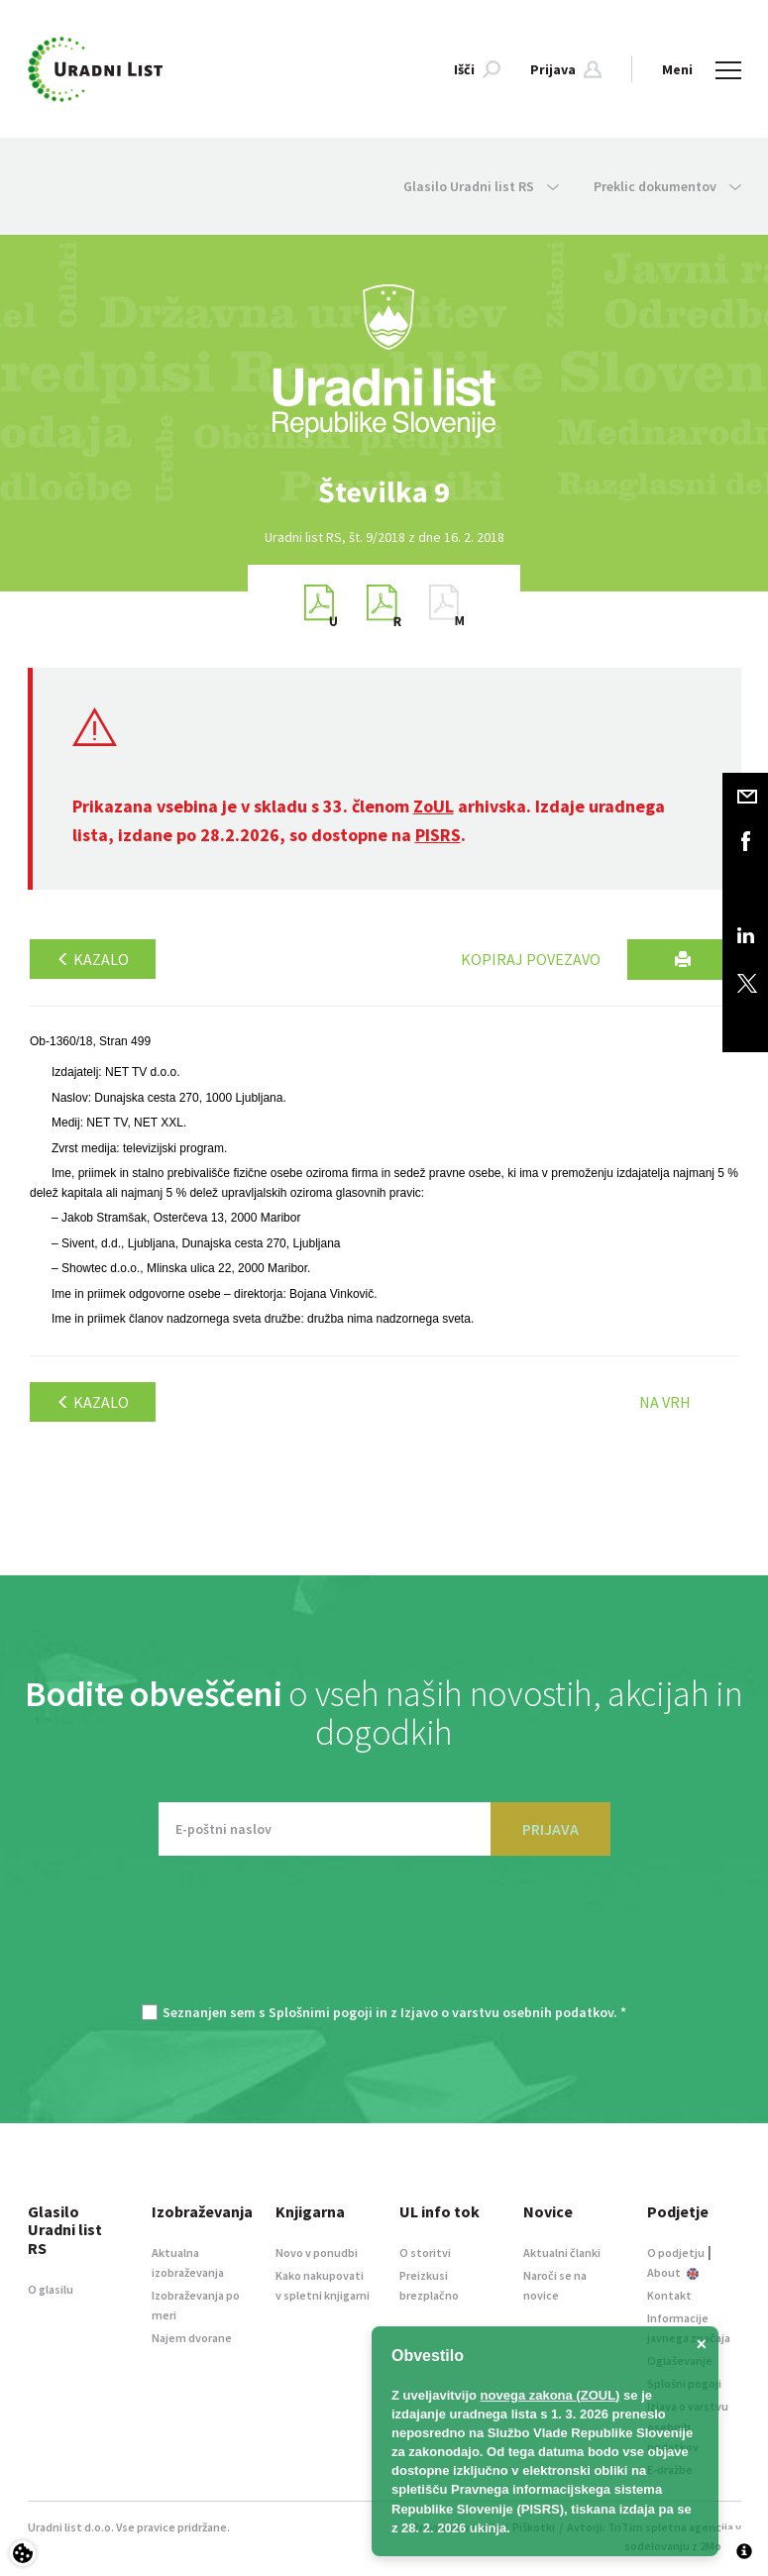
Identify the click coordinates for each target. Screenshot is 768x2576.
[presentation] (384, 1940)
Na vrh (665, 1402)
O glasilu (50, 2289)
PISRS (438, 834)
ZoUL (433, 806)
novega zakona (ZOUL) (550, 2395)
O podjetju (676, 2252)
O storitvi (425, 2252)
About (673, 2272)
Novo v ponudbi (316, 2252)
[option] (384, 492)
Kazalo (92, 959)
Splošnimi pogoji (321, 2012)
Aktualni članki (562, 2252)
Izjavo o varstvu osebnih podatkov (506, 2012)
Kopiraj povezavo (531, 959)
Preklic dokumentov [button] (667, 186)
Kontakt (669, 2295)
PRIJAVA (550, 1829)
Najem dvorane (192, 2337)
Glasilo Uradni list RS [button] (481, 186)
